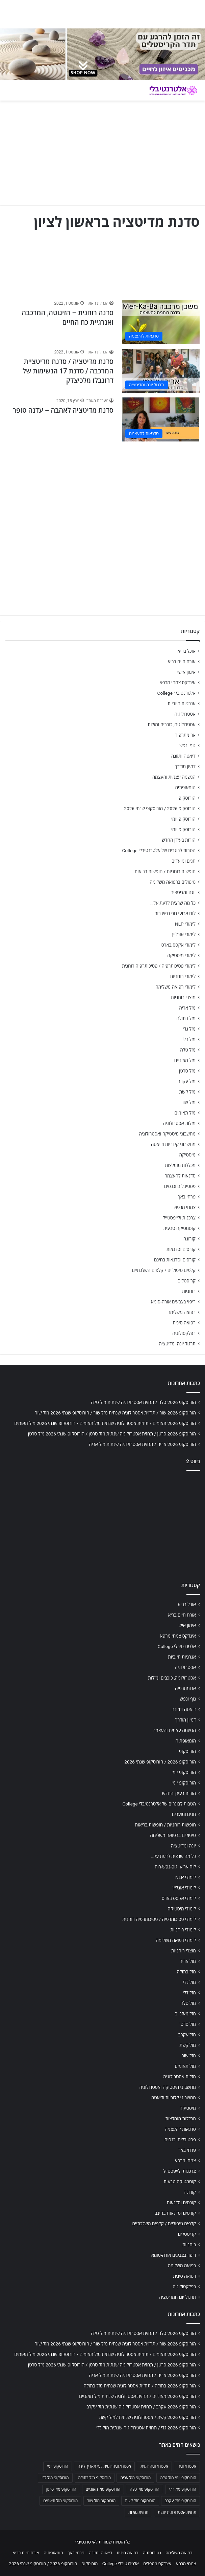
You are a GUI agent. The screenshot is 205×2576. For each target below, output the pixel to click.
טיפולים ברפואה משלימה (173, 882)
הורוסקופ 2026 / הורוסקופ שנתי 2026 (160, 808)
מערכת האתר (97, 400)
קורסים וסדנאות (181, 1249)
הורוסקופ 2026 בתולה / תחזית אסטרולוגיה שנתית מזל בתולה (140, 2385)
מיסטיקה (187, 1154)
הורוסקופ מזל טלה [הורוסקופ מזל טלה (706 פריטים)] (144, 2489)
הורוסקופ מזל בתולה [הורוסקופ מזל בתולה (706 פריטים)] (94, 2477)
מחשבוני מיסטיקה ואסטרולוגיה (167, 1134)
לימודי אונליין (184, 934)
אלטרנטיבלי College (176, 693)
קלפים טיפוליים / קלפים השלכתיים (164, 1270)
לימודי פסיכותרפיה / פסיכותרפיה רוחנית (159, 966)
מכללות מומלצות (180, 1165)
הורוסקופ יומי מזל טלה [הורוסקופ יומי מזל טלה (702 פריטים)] (178, 2477)
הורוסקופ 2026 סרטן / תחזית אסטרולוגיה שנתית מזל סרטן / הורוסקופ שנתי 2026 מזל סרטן (112, 1433)
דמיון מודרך (185, 766)
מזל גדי (189, 1029)
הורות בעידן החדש (179, 840)
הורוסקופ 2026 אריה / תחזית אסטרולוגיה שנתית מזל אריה (142, 1444)
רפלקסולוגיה (184, 1333)
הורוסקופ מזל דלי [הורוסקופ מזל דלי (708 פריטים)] (182, 2489)
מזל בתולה (186, 1018)
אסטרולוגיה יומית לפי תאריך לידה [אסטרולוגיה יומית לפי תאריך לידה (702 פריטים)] (104, 2466)
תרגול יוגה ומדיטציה (177, 1343)
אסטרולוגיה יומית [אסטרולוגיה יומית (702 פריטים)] (154, 2466)
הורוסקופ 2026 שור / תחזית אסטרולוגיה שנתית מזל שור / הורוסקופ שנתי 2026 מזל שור (115, 1412)
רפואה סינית (184, 1322)
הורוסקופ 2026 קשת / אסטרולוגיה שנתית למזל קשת (147, 2417)
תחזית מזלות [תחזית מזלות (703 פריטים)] (138, 2512)
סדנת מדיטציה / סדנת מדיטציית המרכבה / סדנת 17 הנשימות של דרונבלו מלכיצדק (68, 371)
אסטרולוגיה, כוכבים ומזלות (172, 724)
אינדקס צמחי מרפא (178, 682)
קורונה (189, 1238)
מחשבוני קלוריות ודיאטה (173, 1144)
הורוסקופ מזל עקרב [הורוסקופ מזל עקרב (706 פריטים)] (180, 2500)
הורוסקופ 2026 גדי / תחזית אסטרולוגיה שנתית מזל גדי (146, 2427)
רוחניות (189, 1291)
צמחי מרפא (185, 1207)
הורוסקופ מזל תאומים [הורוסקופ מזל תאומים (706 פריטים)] (60, 2500)
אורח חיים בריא (182, 661)
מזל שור (188, 1102)
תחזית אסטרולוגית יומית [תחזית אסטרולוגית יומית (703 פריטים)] (177, 2512)
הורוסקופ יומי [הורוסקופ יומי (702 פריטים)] (57, 2466)
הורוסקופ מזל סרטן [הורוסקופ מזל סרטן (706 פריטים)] (61, 2489)
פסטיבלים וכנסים (180, 1186)
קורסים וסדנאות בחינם (175, 1259)
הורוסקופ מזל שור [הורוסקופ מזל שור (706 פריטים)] (101, 2500)
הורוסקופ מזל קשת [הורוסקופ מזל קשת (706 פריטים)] (140, 2500)
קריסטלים (187, 1280)
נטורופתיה (152, 2552)
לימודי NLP (185, 924)
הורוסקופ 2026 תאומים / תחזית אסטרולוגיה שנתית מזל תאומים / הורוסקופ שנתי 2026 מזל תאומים (105, 1423)
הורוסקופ (187, 798)
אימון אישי (186, 672)
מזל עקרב (187, 1081)
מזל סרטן (187, 1071)
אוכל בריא (187, 651)
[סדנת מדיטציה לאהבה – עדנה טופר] (161, 419)
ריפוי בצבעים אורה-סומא (173, 1301)
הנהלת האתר (97, 303)
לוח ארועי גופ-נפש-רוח (175, 913)
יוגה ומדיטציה (183, 892)
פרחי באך (187, 1196)
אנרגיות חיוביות (182, 703)
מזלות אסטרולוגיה (179, 1123)
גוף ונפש (187, 745)
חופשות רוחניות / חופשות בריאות (165, 871)
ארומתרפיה (185, 735)
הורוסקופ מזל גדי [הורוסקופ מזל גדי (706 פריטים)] (55, 2477)
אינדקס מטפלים (157, 2563)
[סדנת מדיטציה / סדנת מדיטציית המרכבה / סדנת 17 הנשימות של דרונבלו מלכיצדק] (161, 371)
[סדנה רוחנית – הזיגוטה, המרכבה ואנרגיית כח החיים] (161, 322)
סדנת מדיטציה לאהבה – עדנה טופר (63, 410)
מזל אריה (187, 1008)
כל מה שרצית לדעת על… (173, 903)
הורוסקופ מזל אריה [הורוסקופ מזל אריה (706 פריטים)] (135, 2477)
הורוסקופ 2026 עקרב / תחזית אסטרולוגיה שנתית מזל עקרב (141, 2406)
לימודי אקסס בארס (178, 945)
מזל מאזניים (185, 1060)
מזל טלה (188, 1050)
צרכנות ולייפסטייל (179, 1217)
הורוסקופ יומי (183, 819)
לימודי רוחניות (183, 976)
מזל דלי (189, 1039)
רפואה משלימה (182, 1312)
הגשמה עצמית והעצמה (174, 777)
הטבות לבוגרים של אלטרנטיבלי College (159, 850)
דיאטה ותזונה (183, 756)
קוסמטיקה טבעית (179, 1228)
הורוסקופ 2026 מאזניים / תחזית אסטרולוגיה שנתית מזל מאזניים (137, 2396)
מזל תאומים (185, 1113)
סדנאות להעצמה (180, 1175)
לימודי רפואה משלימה (175, 987)
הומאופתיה (185, 787)
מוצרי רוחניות (183, 997)
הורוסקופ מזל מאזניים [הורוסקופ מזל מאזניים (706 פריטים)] (103, 2489)
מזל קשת (187, 1092)
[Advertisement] (102, 493)
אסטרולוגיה (185, 714)
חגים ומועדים (184, 861)
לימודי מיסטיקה (181, 955)
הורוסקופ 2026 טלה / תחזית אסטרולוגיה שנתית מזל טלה (143, 1402)
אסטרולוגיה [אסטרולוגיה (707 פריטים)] (187, 2466)
